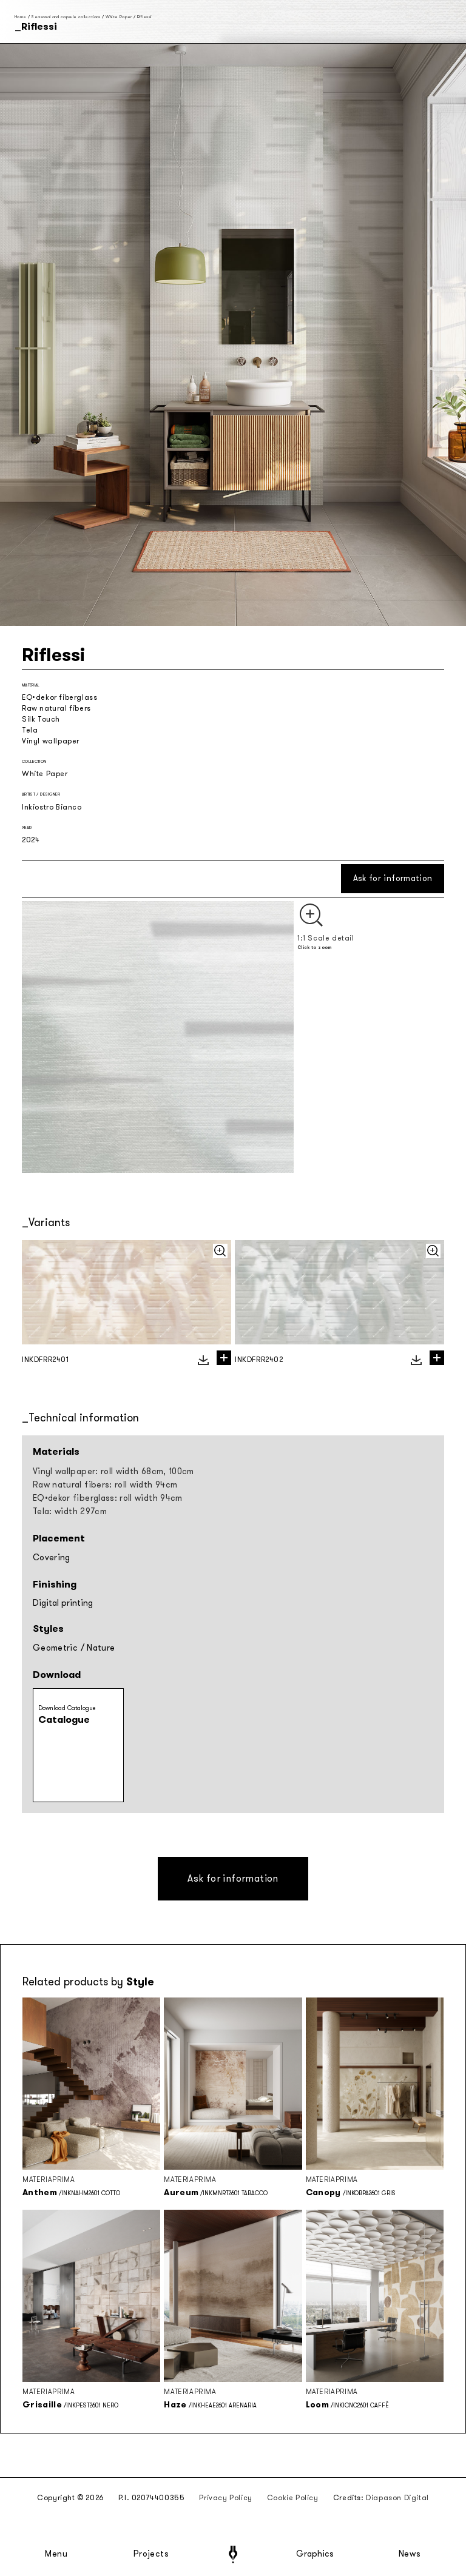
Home (20, 16)
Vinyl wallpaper (50, 741)
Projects (151, 2554)
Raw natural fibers (56, 708)
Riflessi (144, 16)
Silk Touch (41, 719)
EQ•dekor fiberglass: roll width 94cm (108, 1498)
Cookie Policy (293, 2498)
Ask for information (393, 878)
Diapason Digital (397, 2498)
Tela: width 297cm (70, 1511)
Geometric (55, 1648)
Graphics (315, 2554)
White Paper (119, 16)
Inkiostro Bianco (52, 807)
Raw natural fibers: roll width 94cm (105, 1485)
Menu (56, 2554)
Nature (101, 1648)
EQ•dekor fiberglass (59, 697)
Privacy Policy (225, 2498)
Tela (30, 730)
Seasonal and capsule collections (65, 16)
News (410, 2554)
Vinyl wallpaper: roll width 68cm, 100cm (113, 1471)
